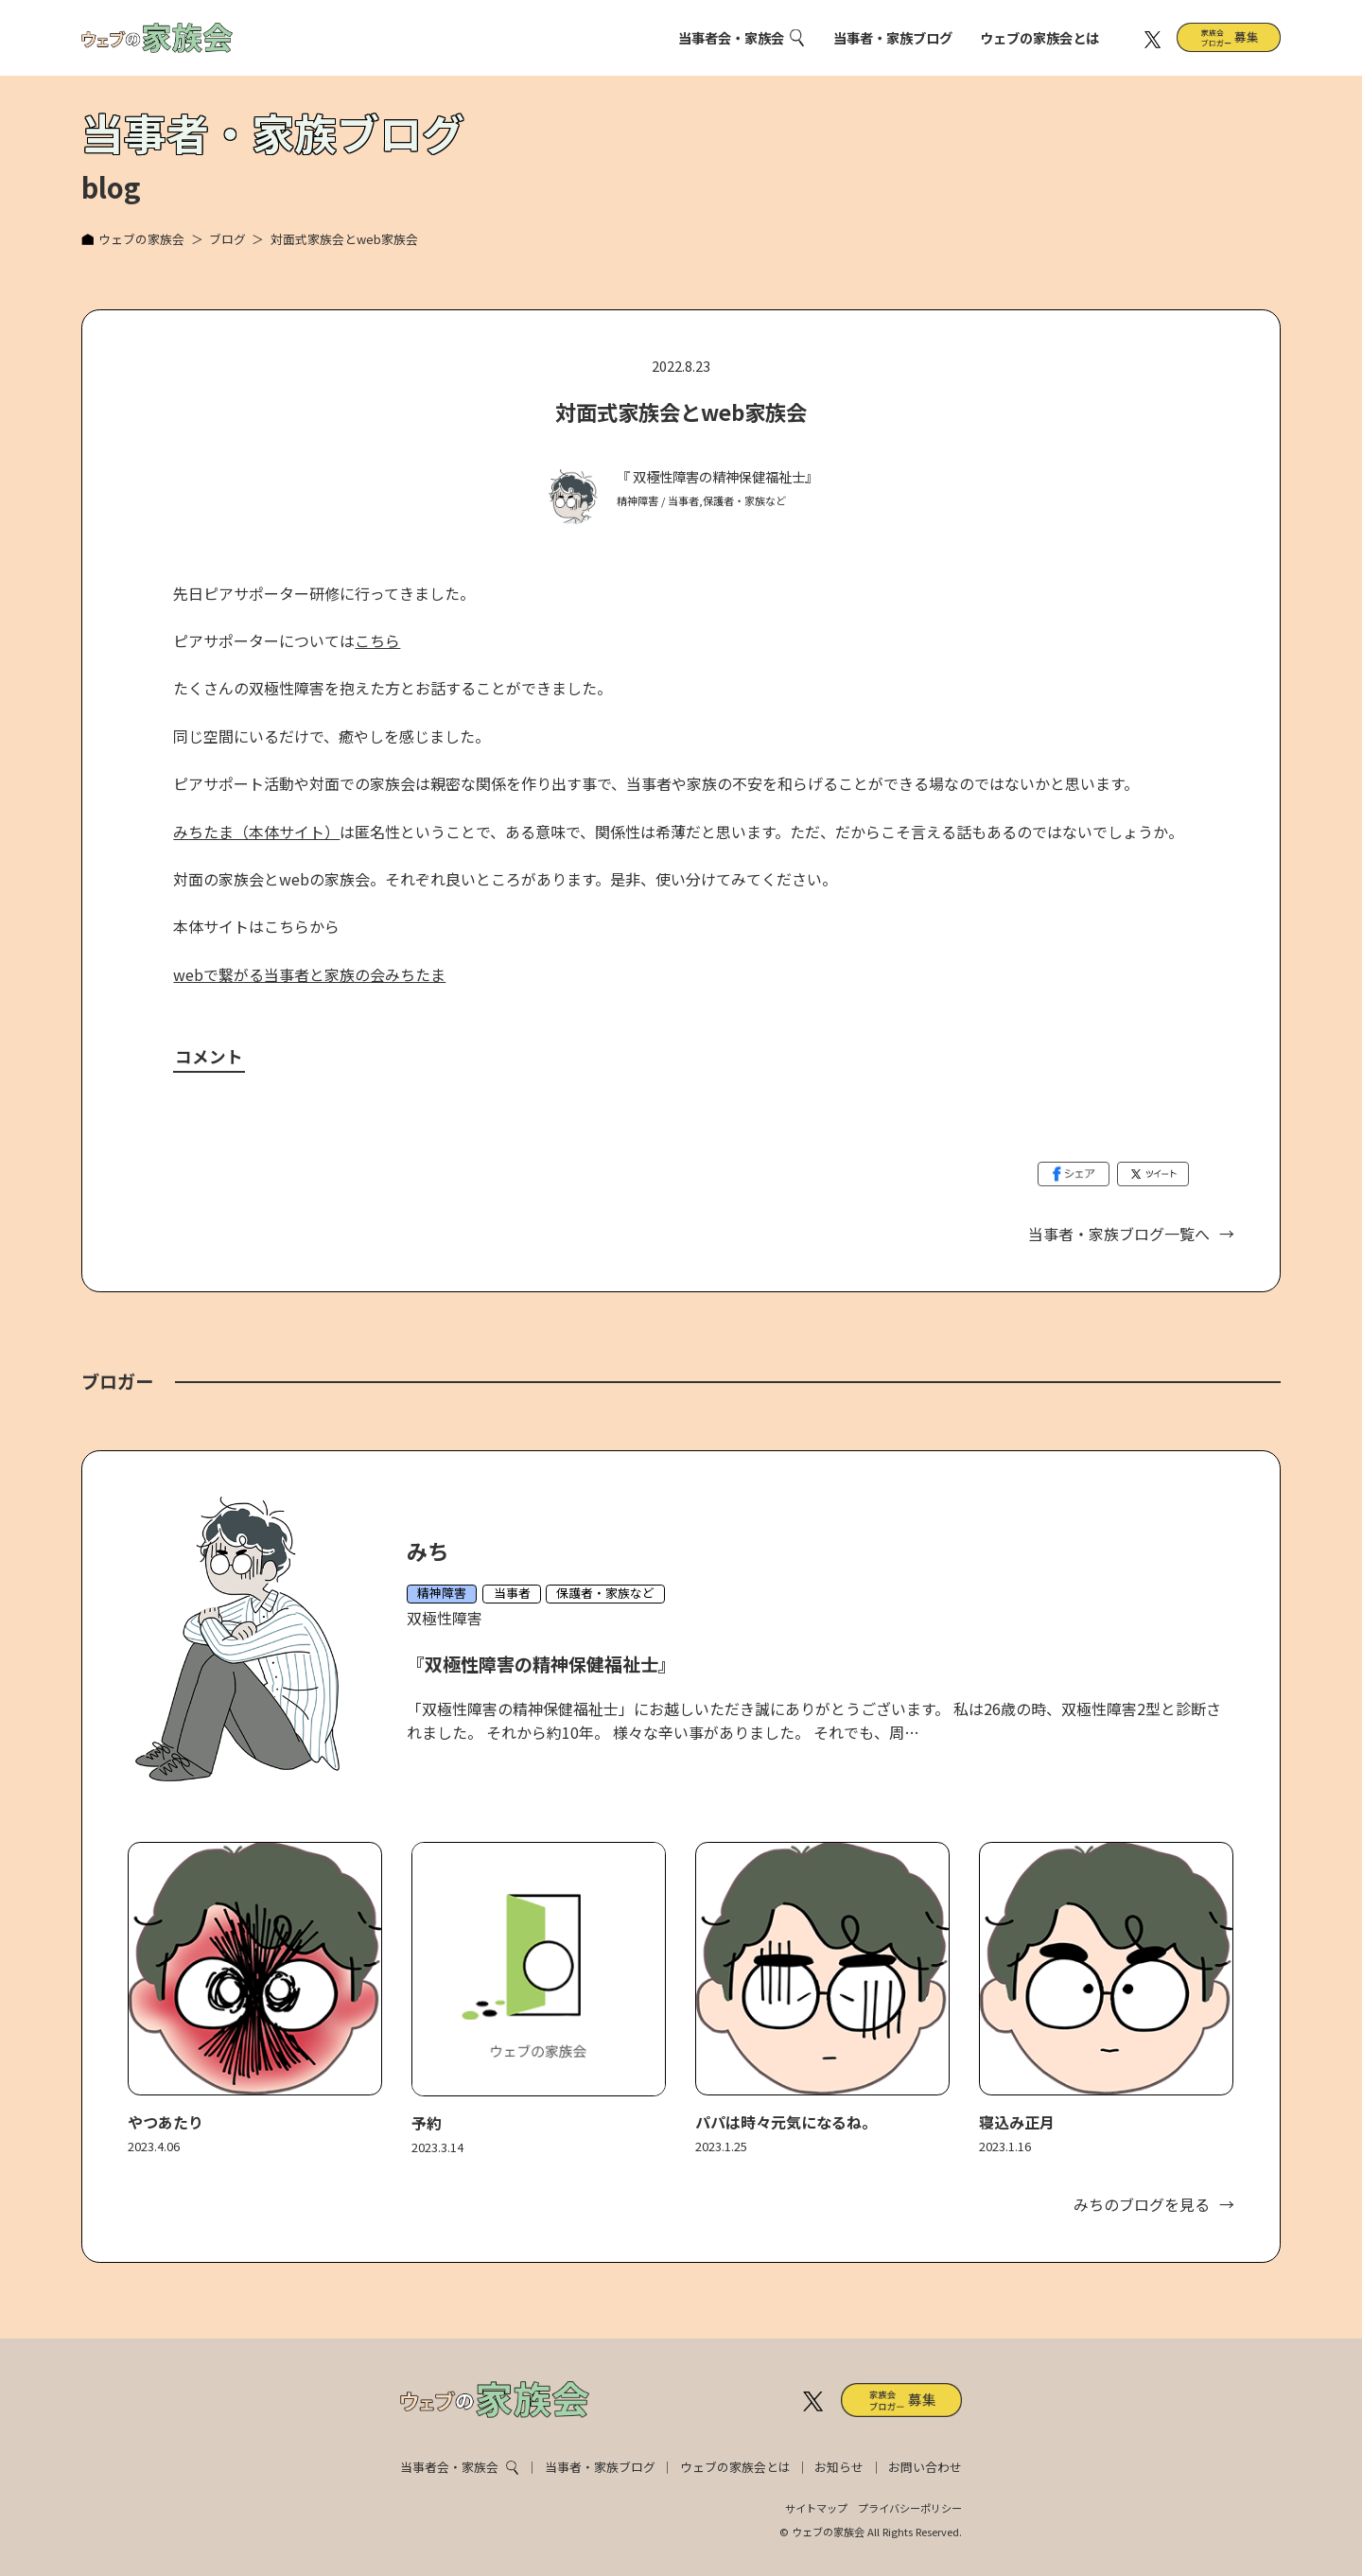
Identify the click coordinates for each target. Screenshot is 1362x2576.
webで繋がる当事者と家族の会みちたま (309, 974)
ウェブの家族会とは (1039, 37)
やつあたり (165, 2122)
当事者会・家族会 (731, 37)
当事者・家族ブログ (892, 37)
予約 (426, 2123)
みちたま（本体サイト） (256, 831)
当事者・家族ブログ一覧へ (1119, 1233)
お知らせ (839, 2467)
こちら (377, 640)
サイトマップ (816, 2507)
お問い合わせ (925, 2467)
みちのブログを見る (1142, 2204)
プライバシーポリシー (910, 2507)
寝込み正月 (1017, 2122)
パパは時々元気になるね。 (786, 2122)
